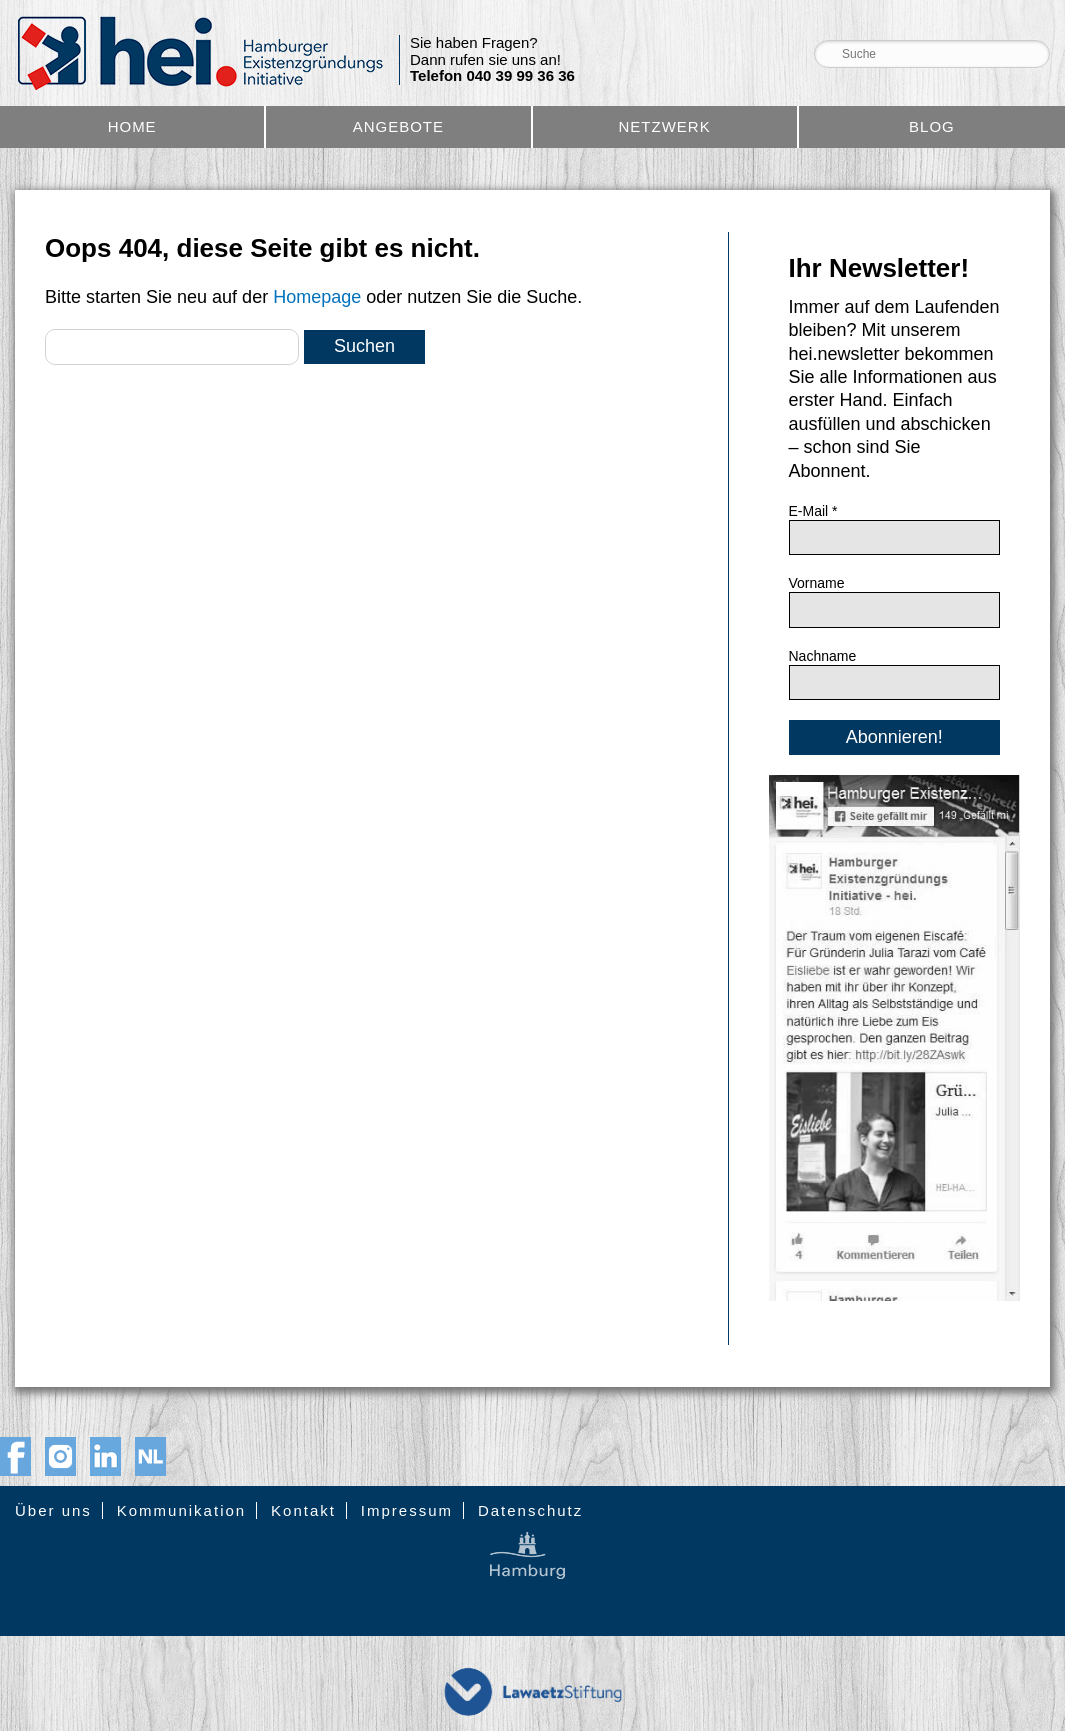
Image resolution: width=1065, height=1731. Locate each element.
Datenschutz (530, 1510)
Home (132, 126)
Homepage (317, 297)
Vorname (817, 583)
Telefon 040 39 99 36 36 (492, 76)
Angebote (398, 126)
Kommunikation (181, 1510)
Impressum (407, 1510)
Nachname (823, 656)
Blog (932, 126)
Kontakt (303, 1510)
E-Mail (813, 511)
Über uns (53, 1510)
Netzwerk (665, 126)
